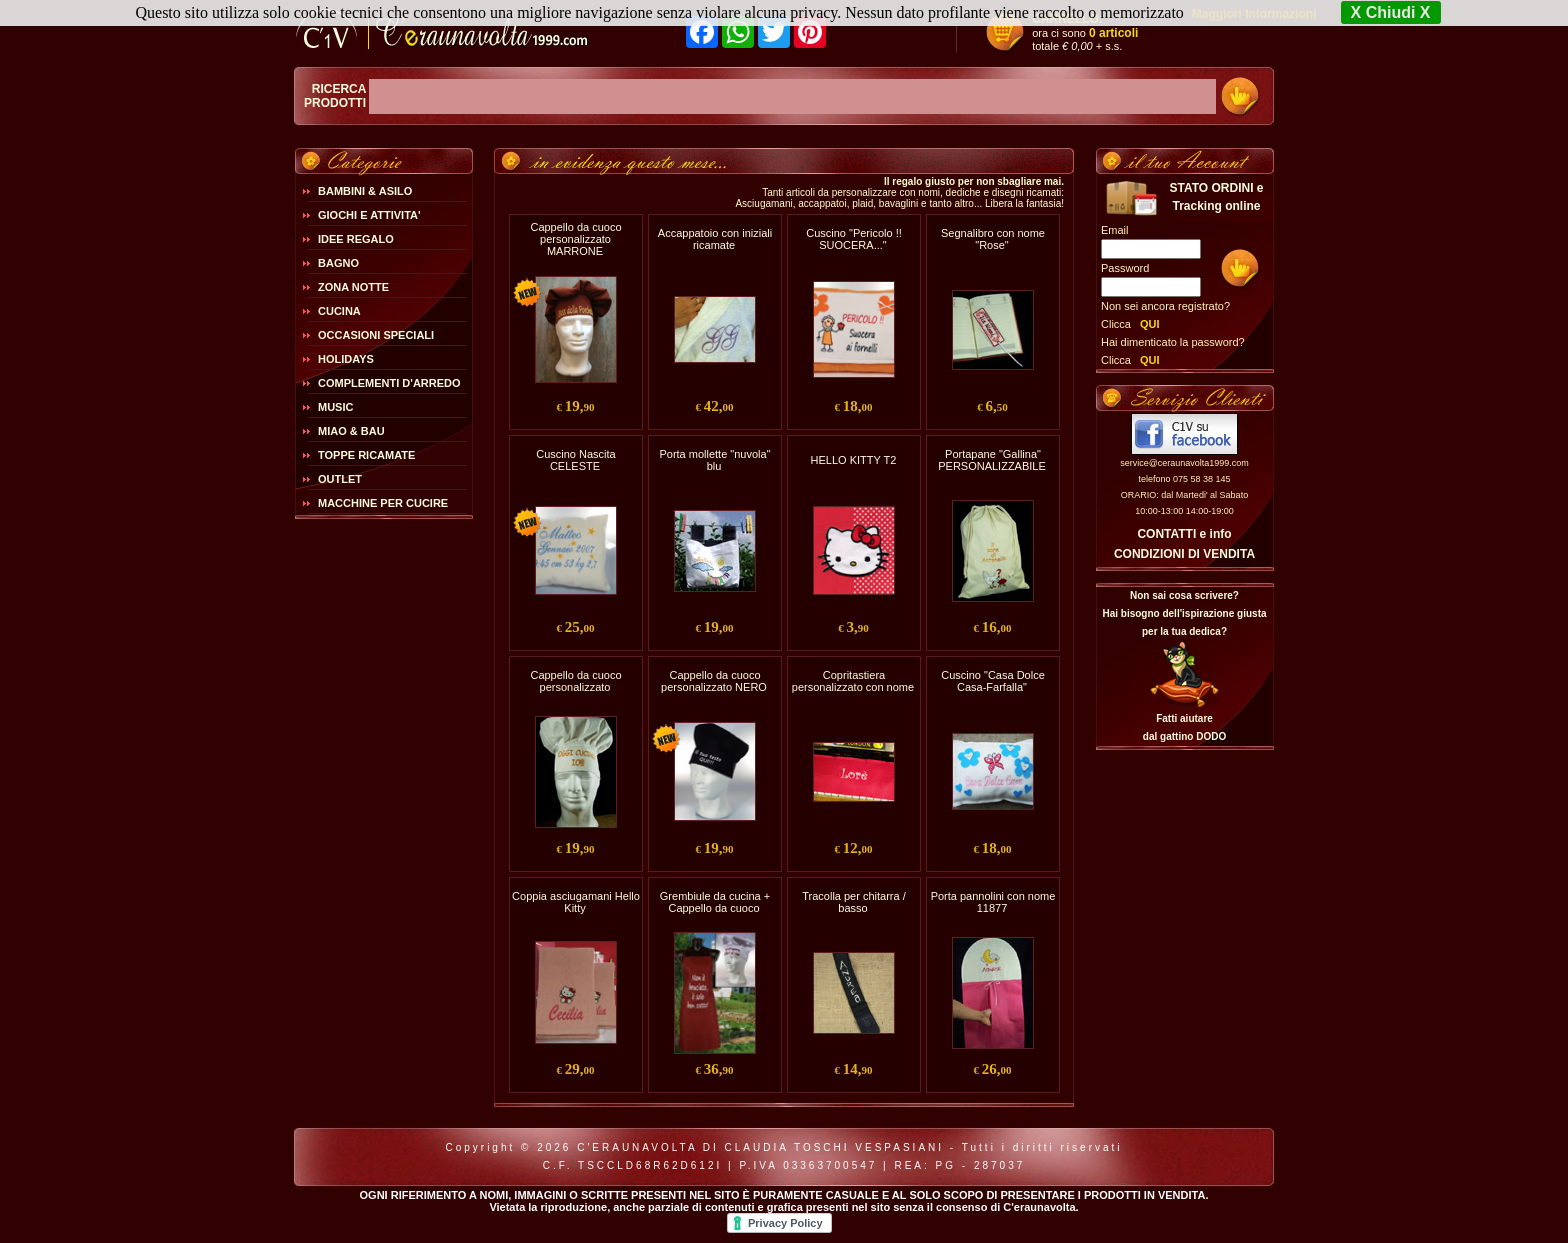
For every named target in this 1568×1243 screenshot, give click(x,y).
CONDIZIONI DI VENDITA (1184, 554)
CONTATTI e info (1184, 534)
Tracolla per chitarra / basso (854, 902)
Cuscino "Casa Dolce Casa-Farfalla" (993, 681)
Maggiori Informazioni (1254, 14)
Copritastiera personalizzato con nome (853, 681)
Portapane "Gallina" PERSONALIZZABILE (992, 460)
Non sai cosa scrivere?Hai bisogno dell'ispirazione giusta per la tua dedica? (1184, 613)
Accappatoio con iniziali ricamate (715, 239)
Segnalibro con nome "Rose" (993, 239)
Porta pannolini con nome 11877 (993, 902)
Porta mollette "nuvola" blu (714, 460)
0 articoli (1113, 33)
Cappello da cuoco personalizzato (575, 681)
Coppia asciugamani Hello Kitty (576, 902)
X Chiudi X (1391, 12)
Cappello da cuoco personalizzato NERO (714, 681)
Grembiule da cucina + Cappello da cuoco (715, 902)
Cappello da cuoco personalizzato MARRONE (575, 239)
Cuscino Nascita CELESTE (575, 460)
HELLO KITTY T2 (854, 460)
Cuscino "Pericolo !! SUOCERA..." (854, 239)
